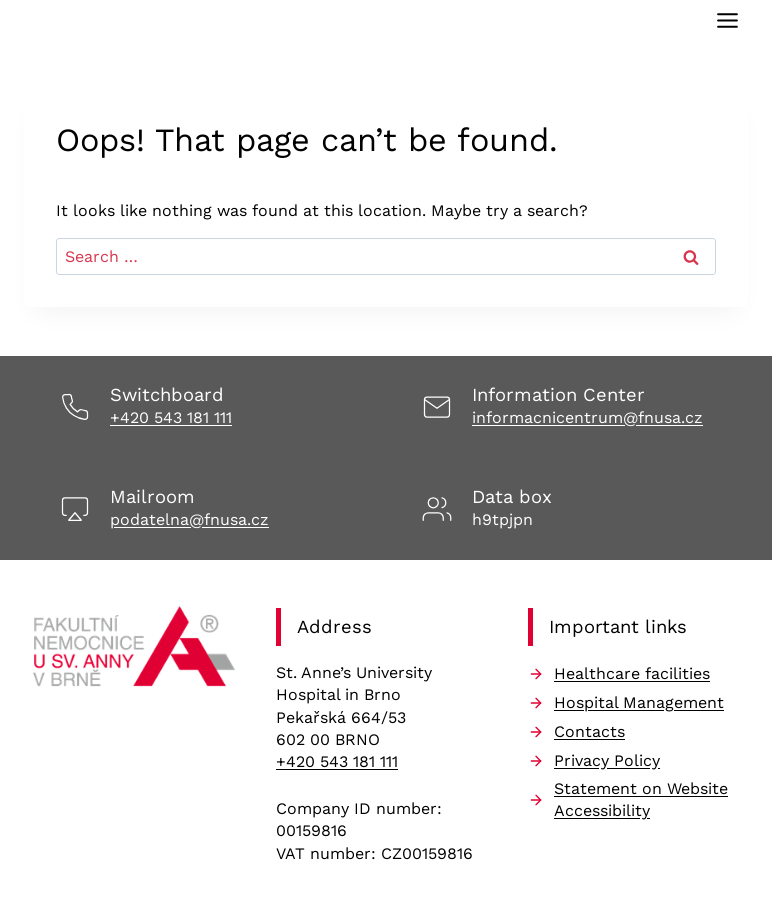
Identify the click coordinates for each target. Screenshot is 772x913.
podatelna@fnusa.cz (189, 519)
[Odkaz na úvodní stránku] (134, 652)
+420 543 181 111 (171, 417)
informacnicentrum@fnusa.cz (587, 417)
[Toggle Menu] (727, 20)
